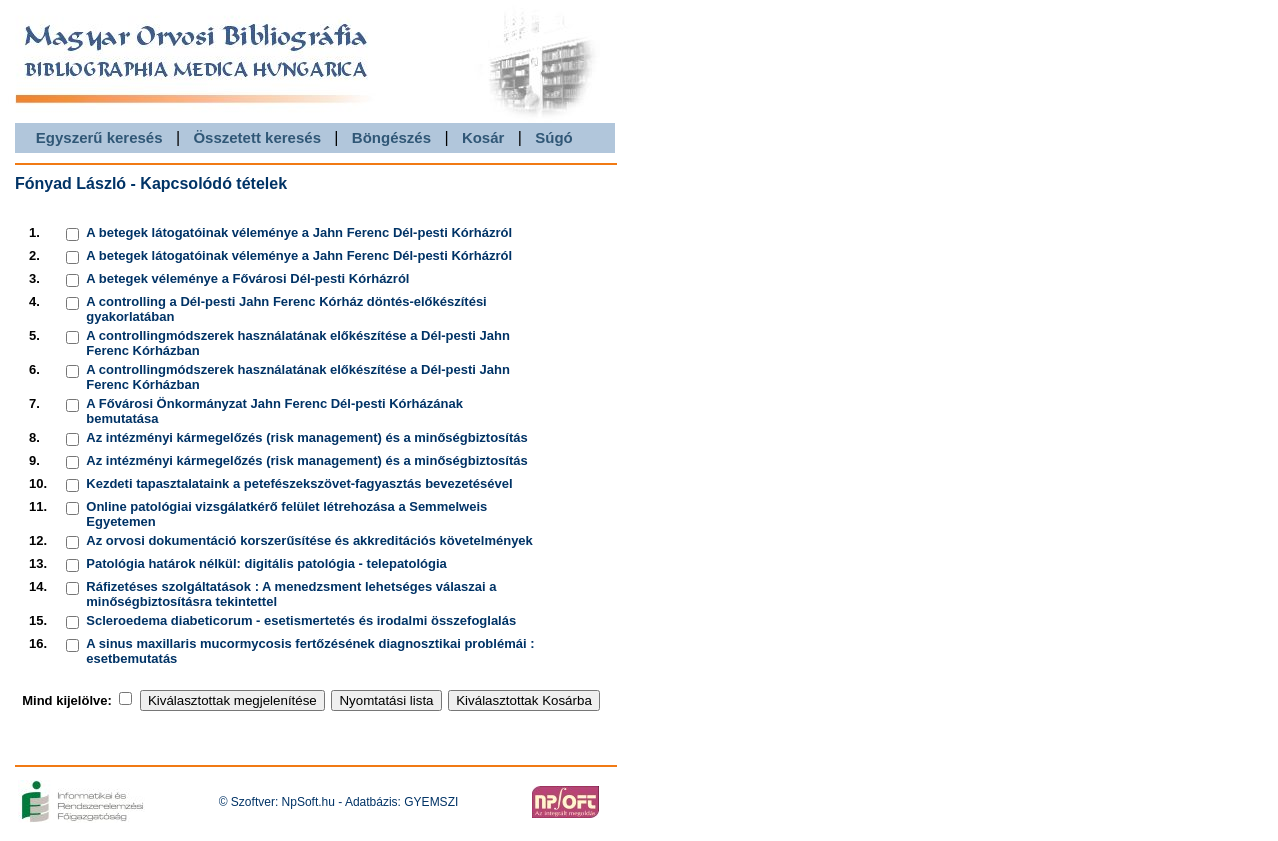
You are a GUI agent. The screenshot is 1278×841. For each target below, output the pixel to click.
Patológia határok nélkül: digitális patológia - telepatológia (266, 563)
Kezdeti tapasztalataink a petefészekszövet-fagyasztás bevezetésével (299, 483)
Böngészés (391, 137)
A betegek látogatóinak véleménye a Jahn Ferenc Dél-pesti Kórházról (299, 232)
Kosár (483, 137)
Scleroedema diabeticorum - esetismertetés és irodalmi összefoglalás (301, 620)
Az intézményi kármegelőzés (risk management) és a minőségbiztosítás (306, 437)
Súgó (554, 137)
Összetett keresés (257, 137)
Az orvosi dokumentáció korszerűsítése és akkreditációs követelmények (309, 540)
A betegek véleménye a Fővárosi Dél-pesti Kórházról (247, 278)
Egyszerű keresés (99, 137)
